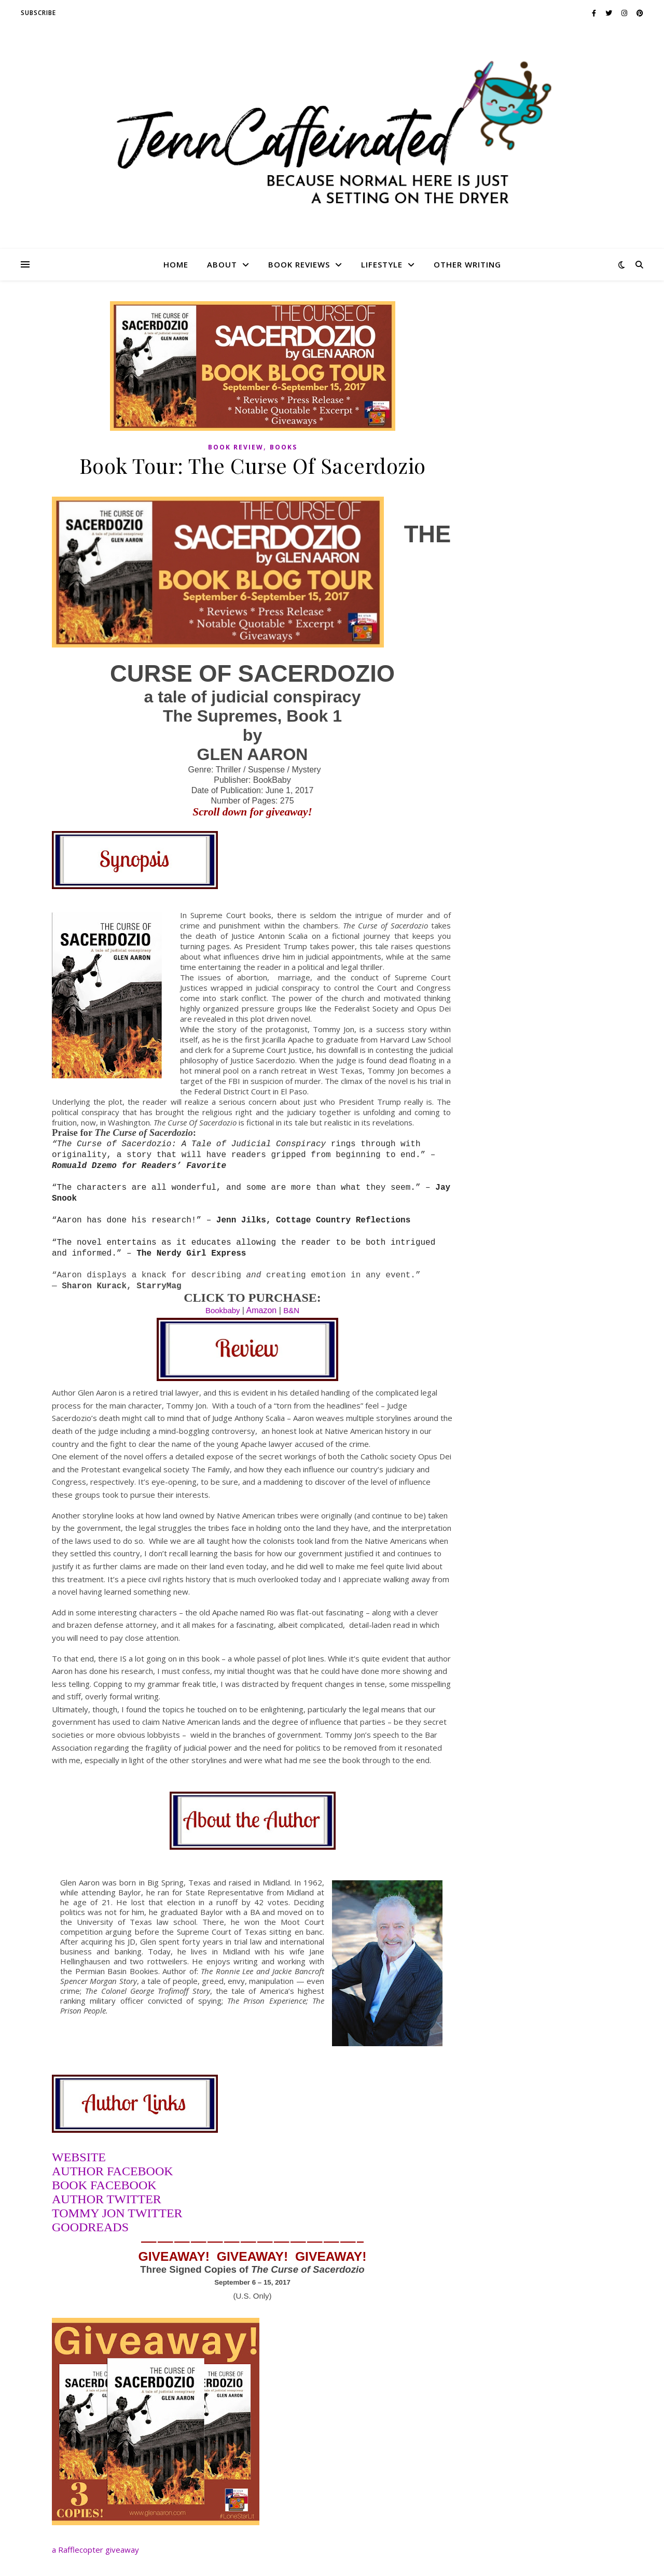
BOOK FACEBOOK (104, 2185)
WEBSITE (79, 2157)
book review (236, 447)
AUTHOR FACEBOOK (112, 2171)
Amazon (261, 1310)
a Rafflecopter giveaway (95, 2549)
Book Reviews (299, 264)
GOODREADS (90, 2227)
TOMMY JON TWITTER (117, 2213)
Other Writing (467, 264)
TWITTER (134, 2199)
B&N (291, 1310)
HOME (175, 264)
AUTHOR (79, 2199)
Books (283, 447)
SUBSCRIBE (38, 12)
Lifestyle (382, 264)
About (222, 264)
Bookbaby (222, 1310)
